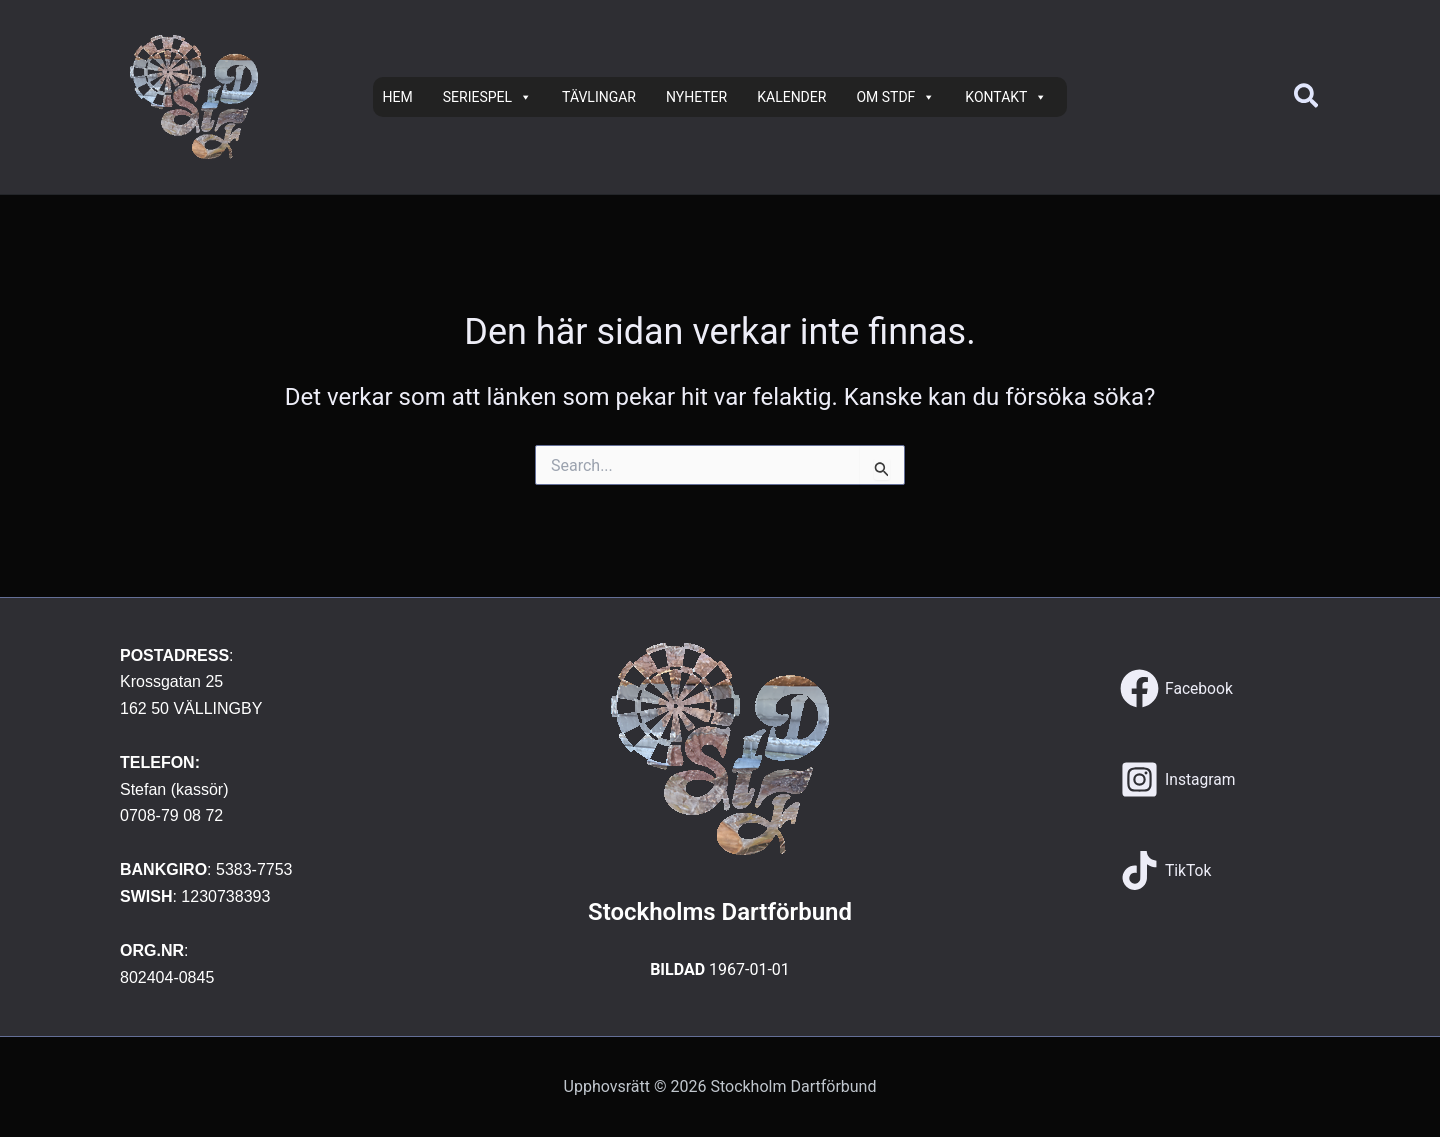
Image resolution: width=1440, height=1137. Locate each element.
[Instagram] (1178, 779)
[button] (1307, 97)
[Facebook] (1177, 688)
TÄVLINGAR (599, 97)
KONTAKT (1006, 97)
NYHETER (696, 97)
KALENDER (791, 97)
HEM (398, 97)
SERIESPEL (487, 97)
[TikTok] (1166, 870)
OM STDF (895, 97)
